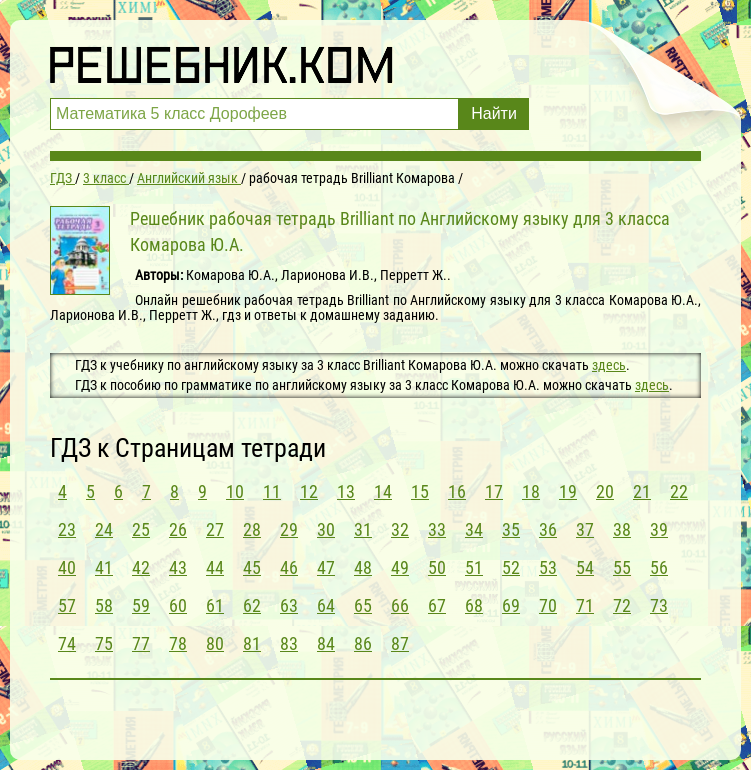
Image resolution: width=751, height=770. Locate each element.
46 (289, 567)
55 (622, 567)
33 (437, 529)
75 (104, 643)
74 (67, 643)
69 (511, 605)
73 (659, 605)
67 (437, 605)
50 (437, 567)
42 (141, 567)
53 (548, 567)
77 (141, 643)
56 (659, 567)
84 (326, 643)
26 (178, 529)
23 (67, 529)
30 (326, 529)
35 (511, 529)
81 (252, 643)
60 (178, 605)
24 (104, 529)
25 (141, 529)
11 (272, 491)
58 (104, 605)
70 (548, 605)
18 (531, 491)
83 (289, 643)
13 (346, 491)
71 (585, 605)
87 (400, 643)
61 (215, 605)
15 (420, 491)
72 (622, 605)
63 (289, 605)
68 (474, 605)
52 (511, 567)
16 (457, 491)
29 (289, 529)
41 (104, 567)
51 (474, 567)
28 (252, 529)
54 (585, 567)
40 (67, 567)
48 (363, 567)
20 (605, 491)
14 (383, 491)
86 (363, 643)
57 (67, 605)
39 (659, 529)
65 (363, 605)
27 (215, 529)
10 (235, 491)
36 (548, 529)
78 (178, 643)
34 (474, 529)
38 (622, 529)
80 (215, 643)
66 (400, 605)
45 (252, 567)
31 (363, 529)
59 (141, 605)
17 (494, 491)
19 (568, 491)
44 (215, 567)
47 (326, 567)
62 (252, 605)
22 (679, 491)
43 (178, 567)
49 (400, 567)
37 (585, 529)
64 (326, 605)
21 (642, 491)
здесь (609, 365)
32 (400, 529)
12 (309, 491)
